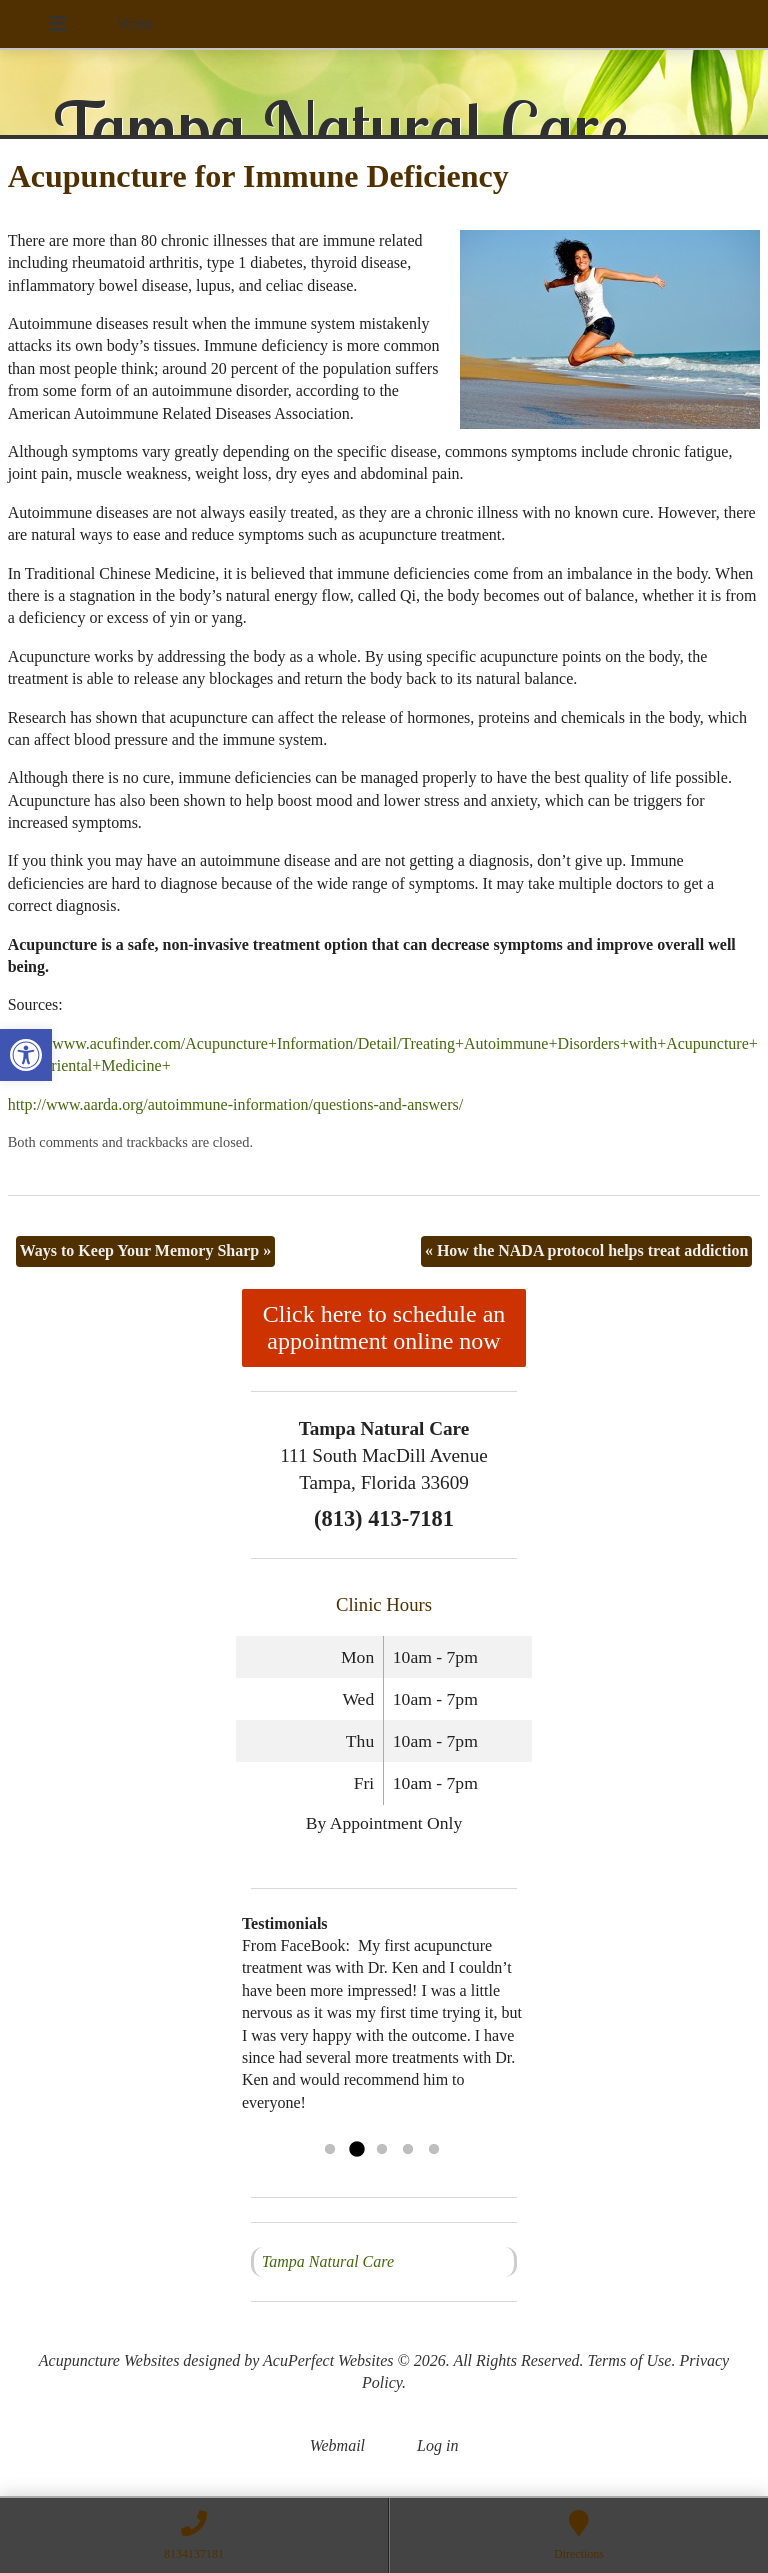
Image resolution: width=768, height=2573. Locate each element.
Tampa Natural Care (328, 2261)
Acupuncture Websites (109, 2360)
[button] (26, 1055)
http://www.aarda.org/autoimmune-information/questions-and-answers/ (235, 1104)
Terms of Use (630, 2360)
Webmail (337, 2445)
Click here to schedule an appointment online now (384, 1327)
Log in (437, 2445)
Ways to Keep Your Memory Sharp (146, 1250)
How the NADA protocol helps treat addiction (586, 1250)
